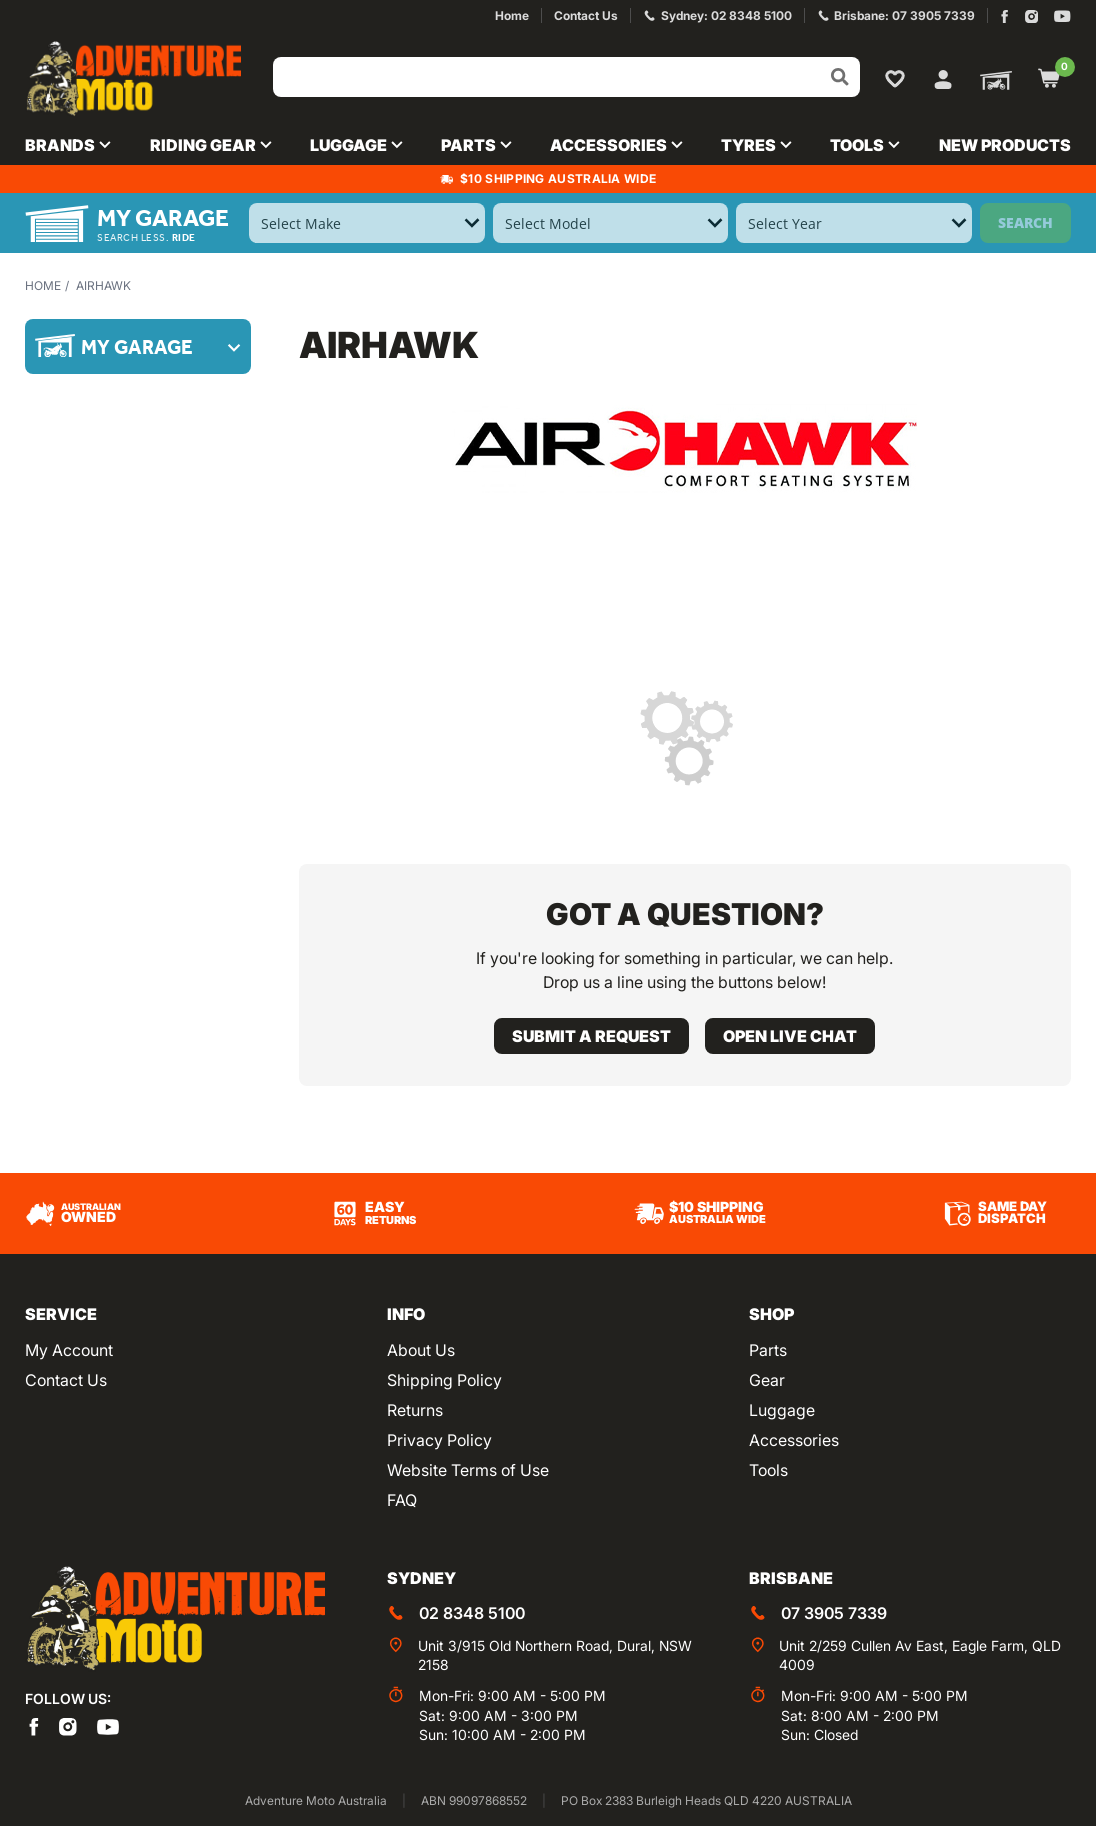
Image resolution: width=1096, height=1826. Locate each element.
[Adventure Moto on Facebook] (1004, 16)
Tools (768, 1470)
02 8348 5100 (472, 1613)
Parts (768, 1350)
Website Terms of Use (468, 1470)
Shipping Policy (444, 1380)
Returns (415, 1410)
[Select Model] (610, 223)
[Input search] (566, 77)
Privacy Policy (439, 1440)
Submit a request (591, 1036)
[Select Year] (853, 223)
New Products (1005, 145)
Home (43, 285)
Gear (767, 1380)
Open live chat (790, 1036)
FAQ (402, 1500)
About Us (421, 1350)
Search (1025, 222)
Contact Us (66, 1380)
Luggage (782, 1410)
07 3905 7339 (834, 1613)
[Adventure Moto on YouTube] (1062, 16)
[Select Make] (366, 223)
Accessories (794, 1440)
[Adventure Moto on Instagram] (1031, 16)
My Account (69, 1350)
